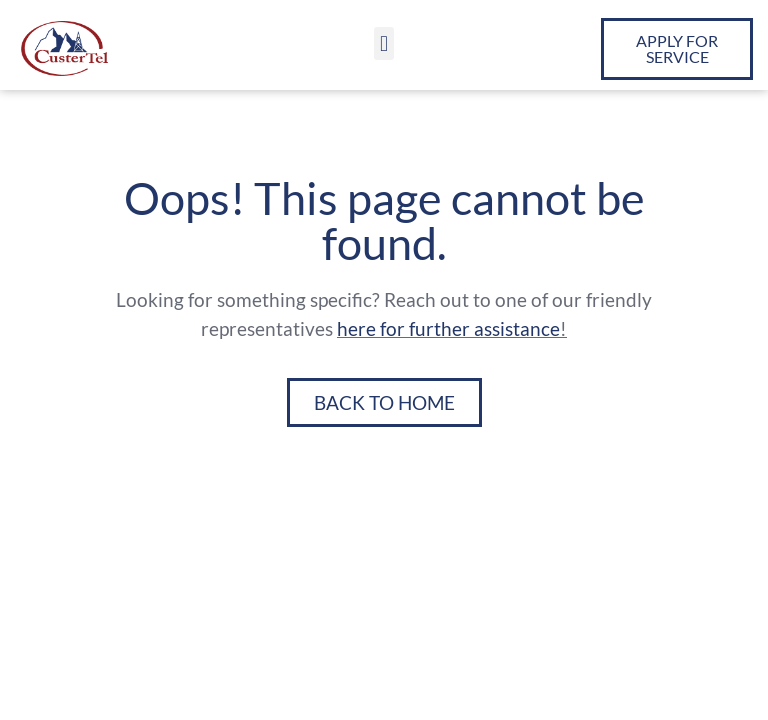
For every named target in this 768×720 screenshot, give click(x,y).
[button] (383, 43)
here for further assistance (448, 328)
